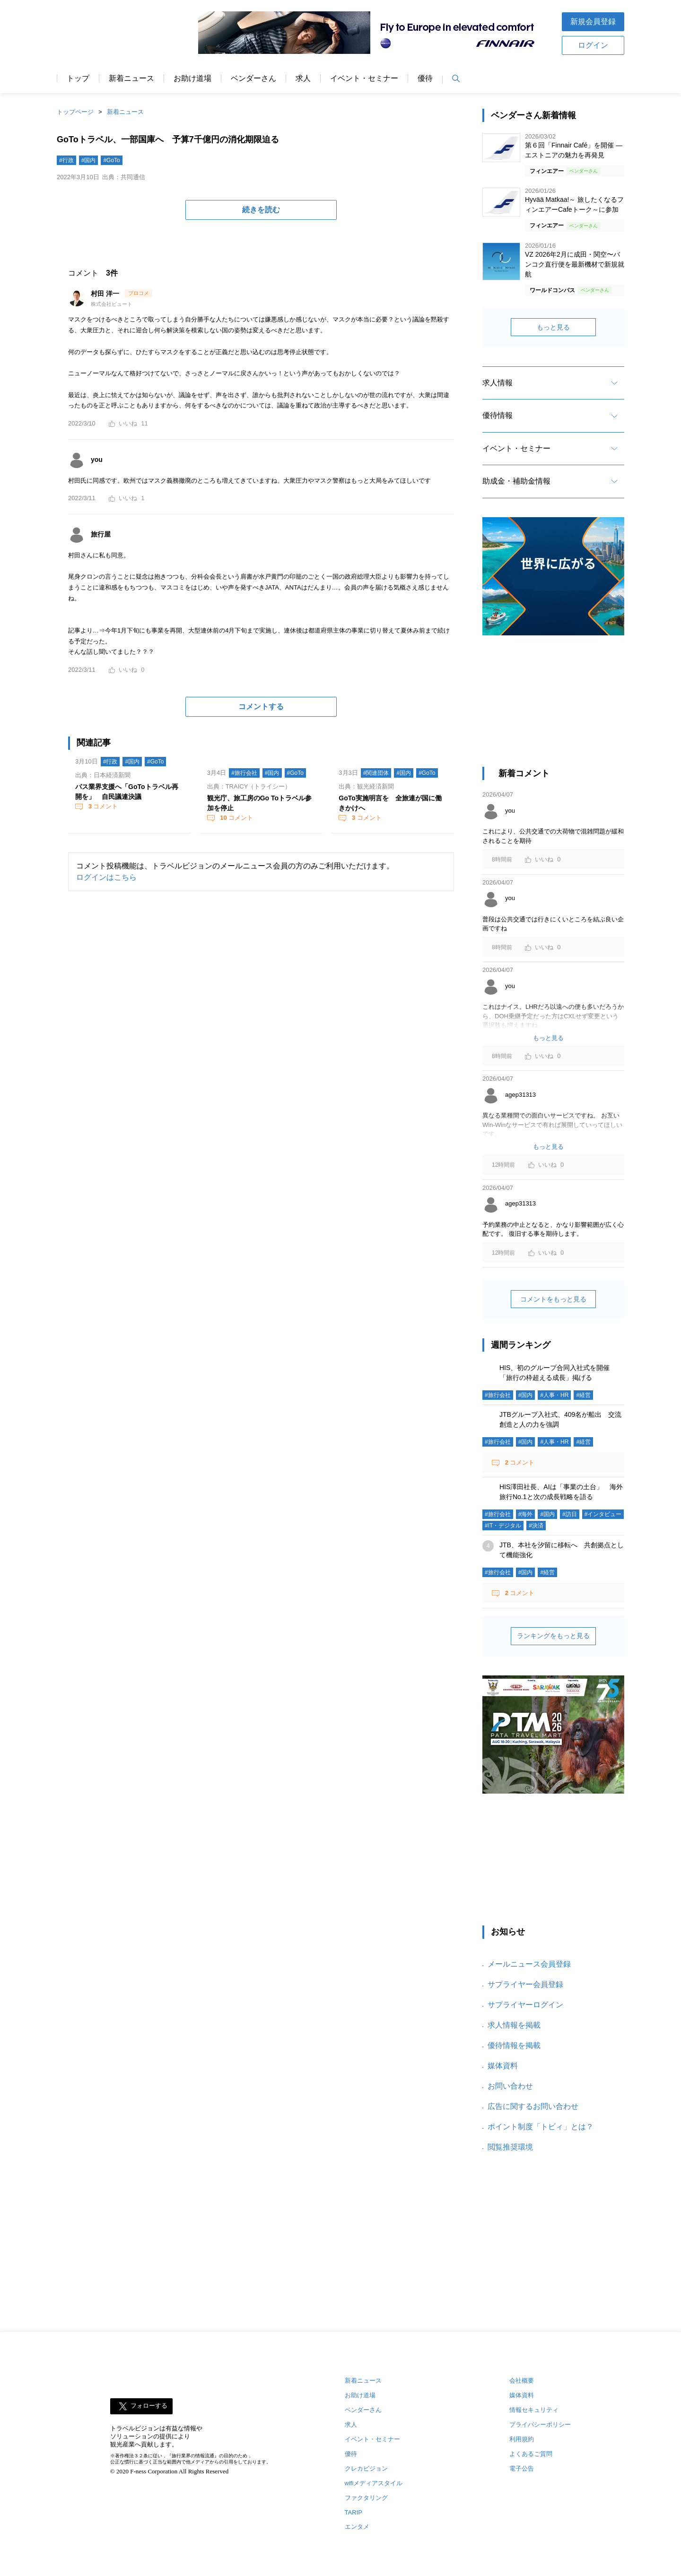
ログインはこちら (106, 877)
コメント (102, 806)
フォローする (149, 2406)
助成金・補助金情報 (516, 481)
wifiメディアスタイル (374, 2483)
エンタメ (357, 2526)
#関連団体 (376, 773)
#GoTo (111, 160)
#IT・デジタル (503, 1525)
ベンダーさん (253, 78)
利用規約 (521, 2439)
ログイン (593, 45)
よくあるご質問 (530, 2453)
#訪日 (569, 1514)
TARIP (353, 2512)
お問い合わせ (510, 2086)
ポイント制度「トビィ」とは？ (541, 2127)
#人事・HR (554, 1395)
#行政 (66, 160)
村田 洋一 (106, 293)
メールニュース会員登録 (529, 1964)
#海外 (525, 1514)
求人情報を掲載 (514, 2025)
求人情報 (497, 383)
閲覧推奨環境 (510, 2147)
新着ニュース (131, 78)
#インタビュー (603, 1514)
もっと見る (553, 327)
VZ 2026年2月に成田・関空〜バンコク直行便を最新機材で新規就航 (574, 264)
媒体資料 (503, 2066)
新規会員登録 (593, 21)
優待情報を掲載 (514, 2045)
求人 (303, 78)
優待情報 (497, 415)
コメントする (261, 707)
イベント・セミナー (364, 78)
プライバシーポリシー (540, 2424)
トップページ (75, 111)
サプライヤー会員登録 (525, 1984)
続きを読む (261, 210)
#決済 (536, 1525)
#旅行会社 (244, 773)
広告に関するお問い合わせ (533, 2106)
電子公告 (521, 2468)
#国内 (88, 160)
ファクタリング (366, 2497)
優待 (425, 78)
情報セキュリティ (534, 2409)
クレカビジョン (366, 2468)
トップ (78, 78)
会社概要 (521, 2380)
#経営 (583, 1395)
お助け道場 (192, 78)
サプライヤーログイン (525, 2005)
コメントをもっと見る (553, 1299)
